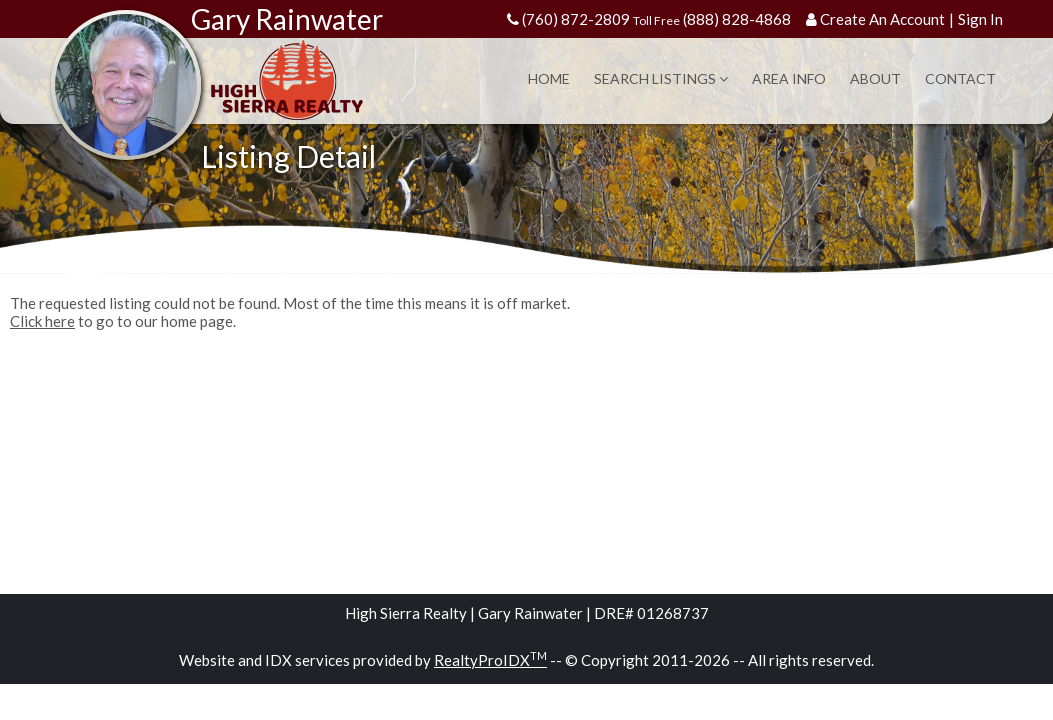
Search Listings (661, 78)
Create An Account (882, 19)
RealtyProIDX (490, 660)
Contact (960, 78)
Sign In (980, 19)
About (875, 78)
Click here (42, 321)
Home (549, 78)
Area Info (789, 78)
